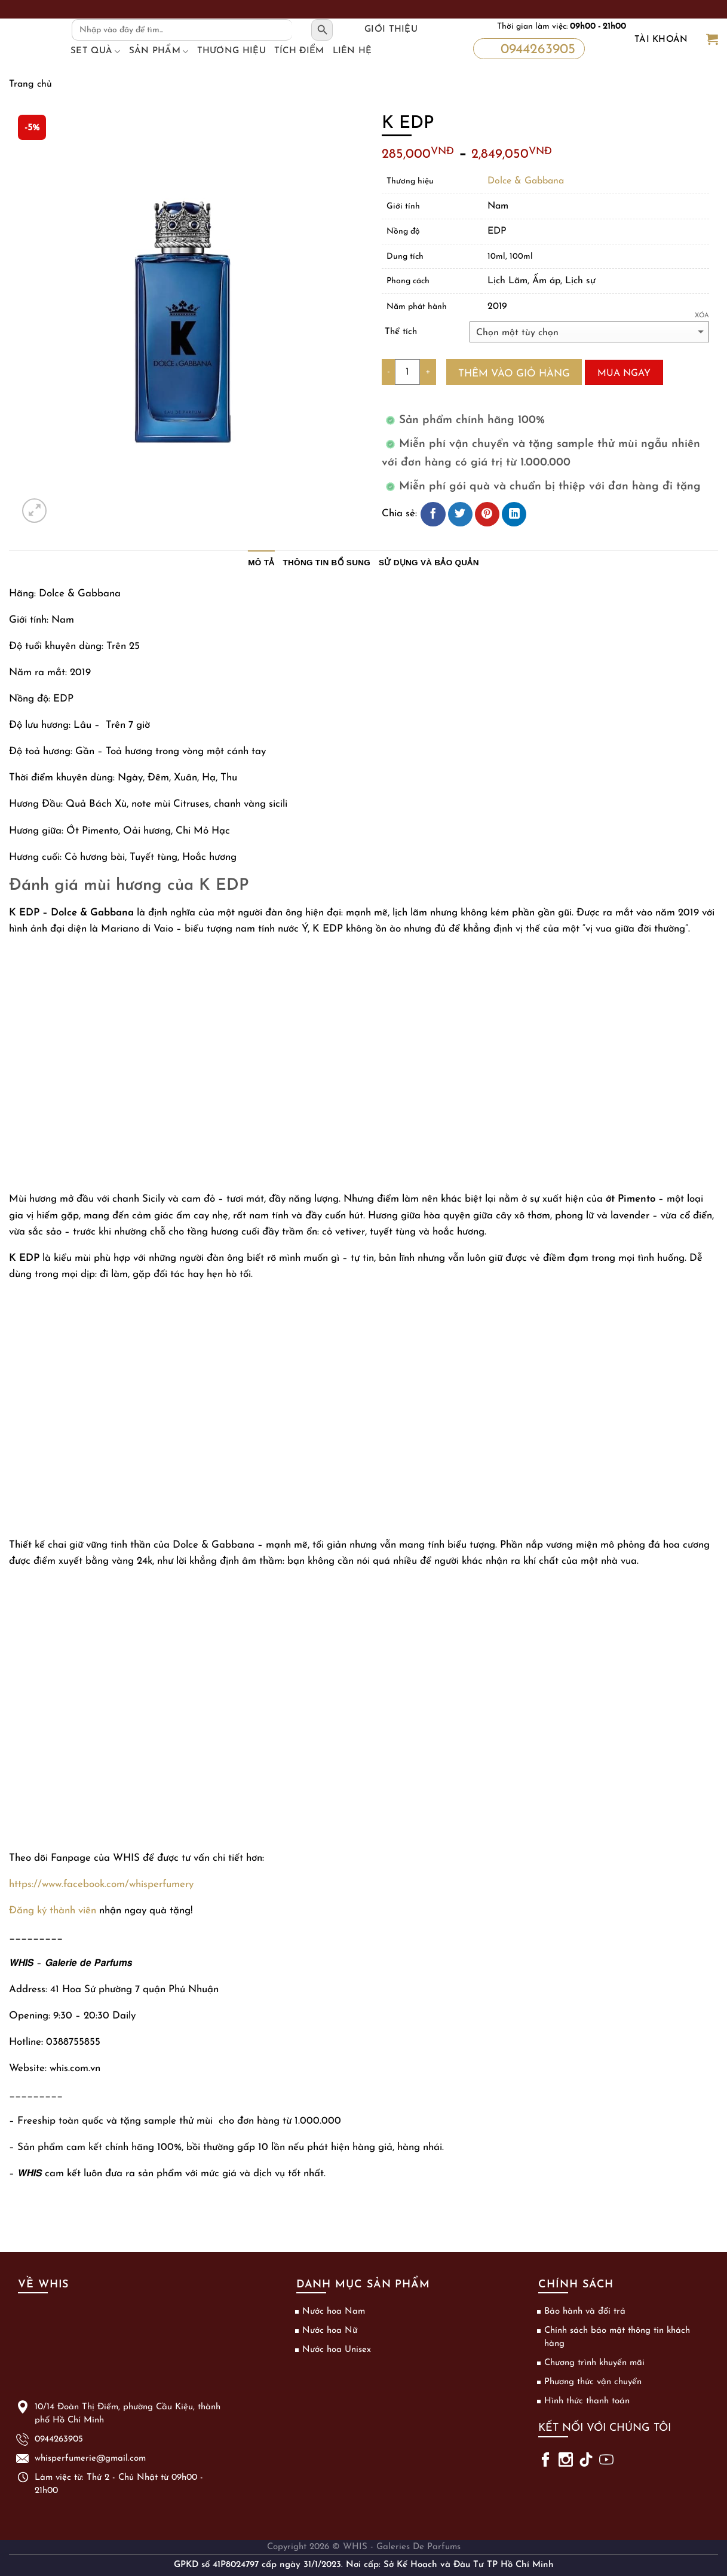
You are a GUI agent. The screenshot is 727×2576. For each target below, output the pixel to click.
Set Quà (95, 51)
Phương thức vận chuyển (593, 2382)
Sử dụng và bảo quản (429, 562)
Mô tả (261, 562)
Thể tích (401, 331)
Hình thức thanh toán (587, 2401)
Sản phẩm (159, 51)
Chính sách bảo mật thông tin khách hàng (617, 2337)
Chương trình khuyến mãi (594, 2362)
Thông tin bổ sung (327, 562)
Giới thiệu (391, 29)
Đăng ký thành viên (52, 1911)
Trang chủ (30, 84)
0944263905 (528, 49)
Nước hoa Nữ (329, 2330)
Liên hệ (352, 51)
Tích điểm (299, 51)
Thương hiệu (231, 51)
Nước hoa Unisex (336, 2349)
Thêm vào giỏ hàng (514, 374)
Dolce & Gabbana (525, 181)
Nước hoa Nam (333, 2311)
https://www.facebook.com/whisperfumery (101, 1884)
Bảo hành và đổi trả (584, 2311)
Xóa (702, 316)
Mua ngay (624, 373)
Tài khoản (661, 39)
